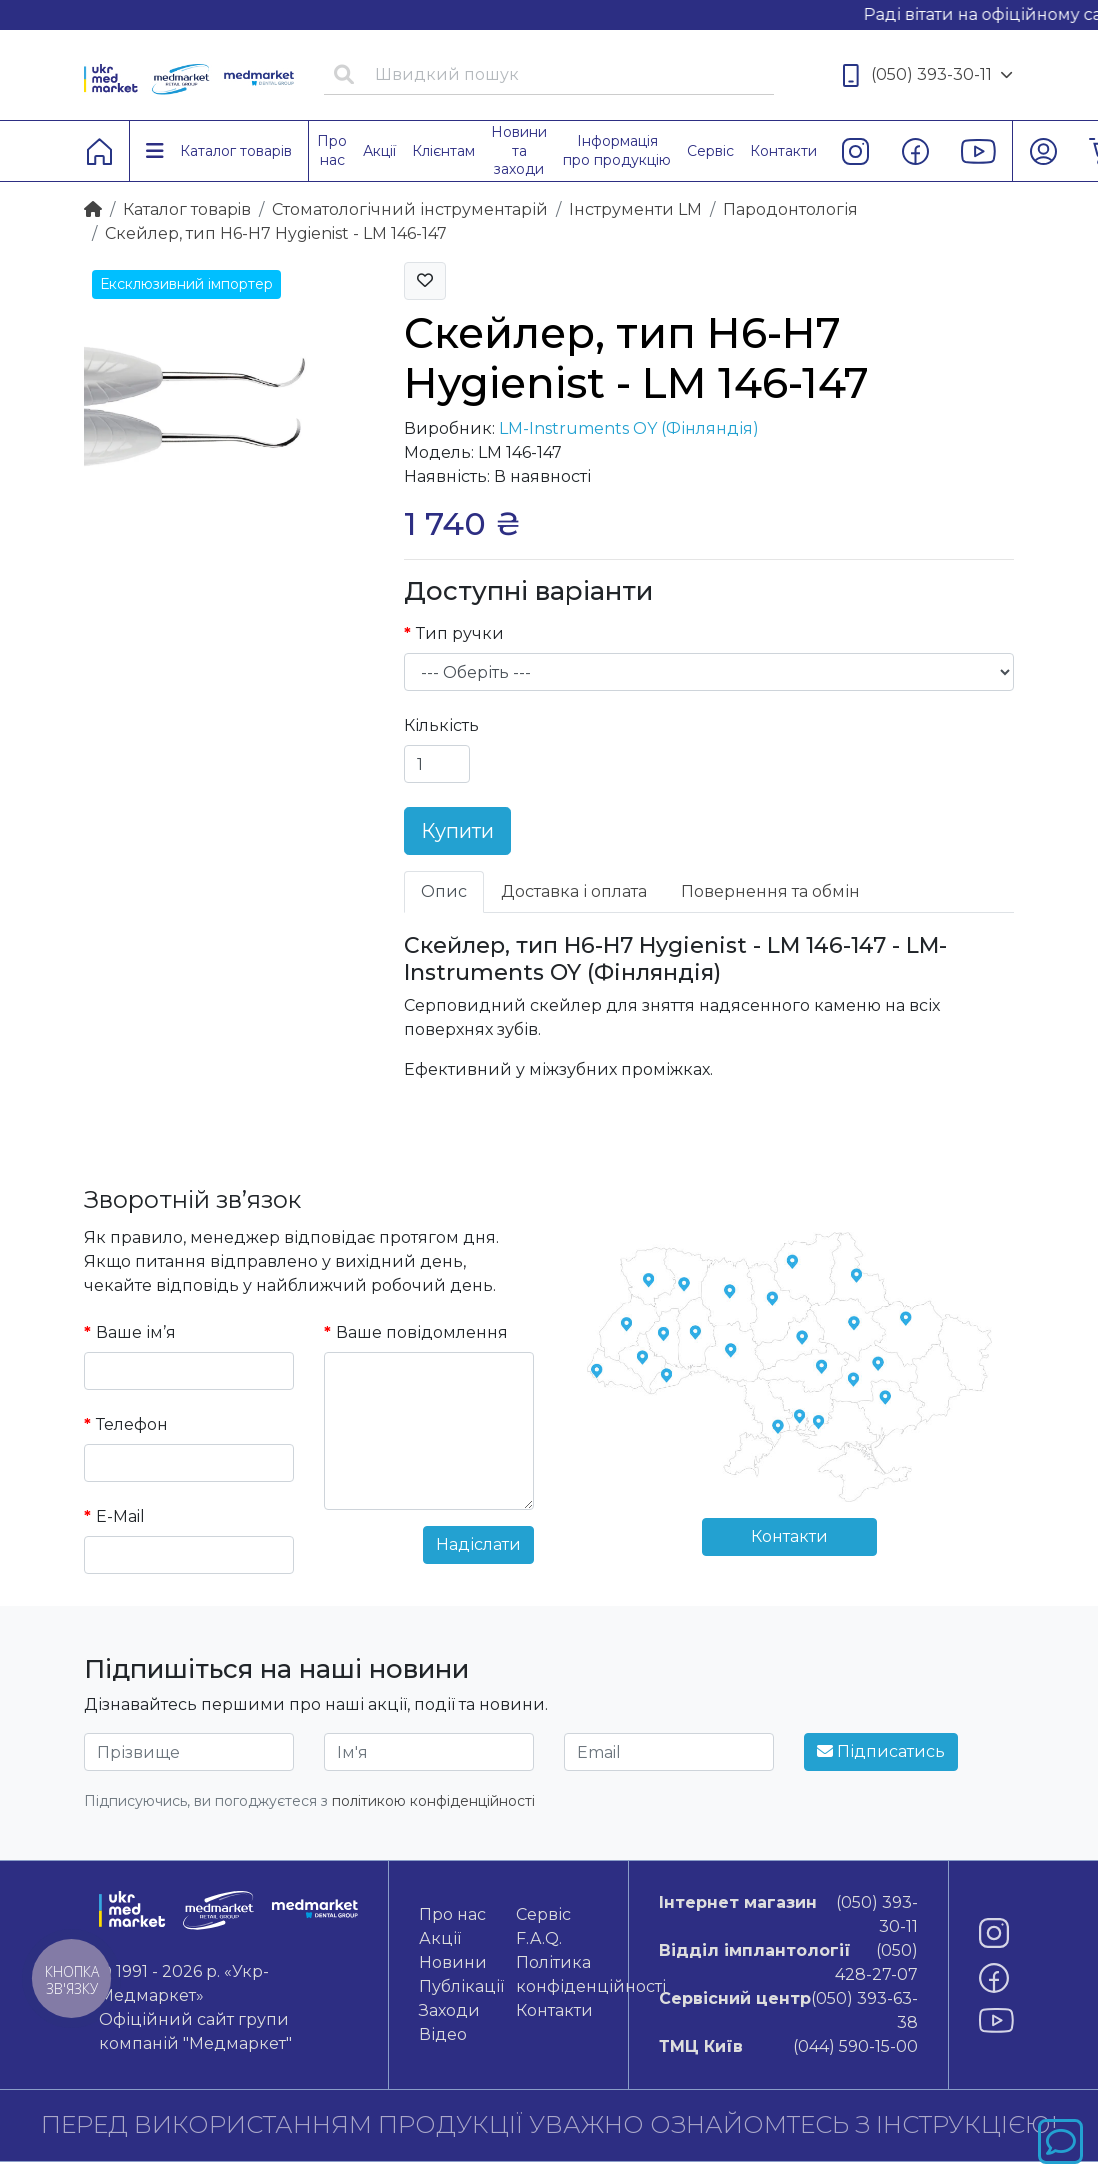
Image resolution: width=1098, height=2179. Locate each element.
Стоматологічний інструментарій (410, 209)
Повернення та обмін (770, 891)
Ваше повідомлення (422, 1332)
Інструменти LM (635, 209)
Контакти (789, 1536)
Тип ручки (460, 633)
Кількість (441, 725)
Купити (457, 831)
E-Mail (120, 1516)
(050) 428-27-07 (788, 1961)
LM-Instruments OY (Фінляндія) (629, 428)
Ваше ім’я (136, 1332)
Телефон (132, 1424)
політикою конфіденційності (433, 1801)
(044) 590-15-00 (788, 2047)
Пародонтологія (790, 209)
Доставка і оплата (574, 891)
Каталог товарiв (187, 209)
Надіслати (478, 1544)
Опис (444, 891)
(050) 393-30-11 (928, 75)
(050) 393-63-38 (788, 2009)
